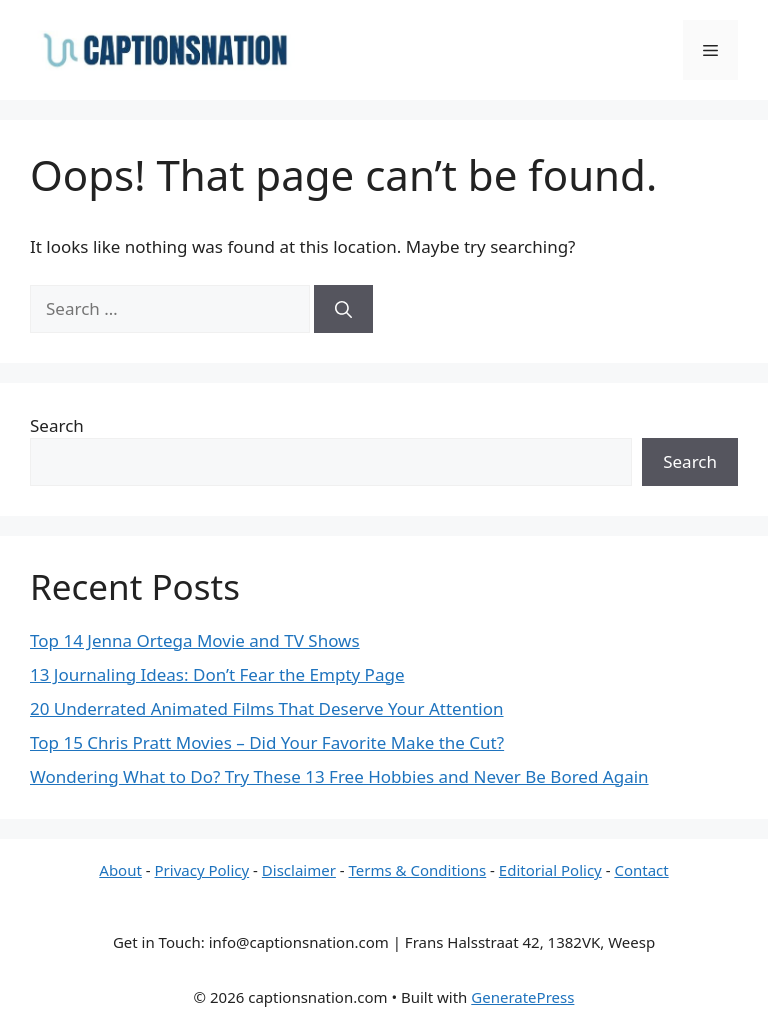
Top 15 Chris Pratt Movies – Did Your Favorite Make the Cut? (267, 742)
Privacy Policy (202, 870)
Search (57, 425)
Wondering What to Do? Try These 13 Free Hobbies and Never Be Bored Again (339, 776)
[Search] (343, 309)
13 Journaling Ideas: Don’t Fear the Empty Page (217, 674)
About (120, 870)
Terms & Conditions (418, 870)
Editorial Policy (550, 870)
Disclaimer (299, 870)
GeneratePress (522, 997)
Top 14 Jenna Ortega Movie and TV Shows (195, 640)
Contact (641, 870)
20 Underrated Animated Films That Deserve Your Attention (267, 708)
